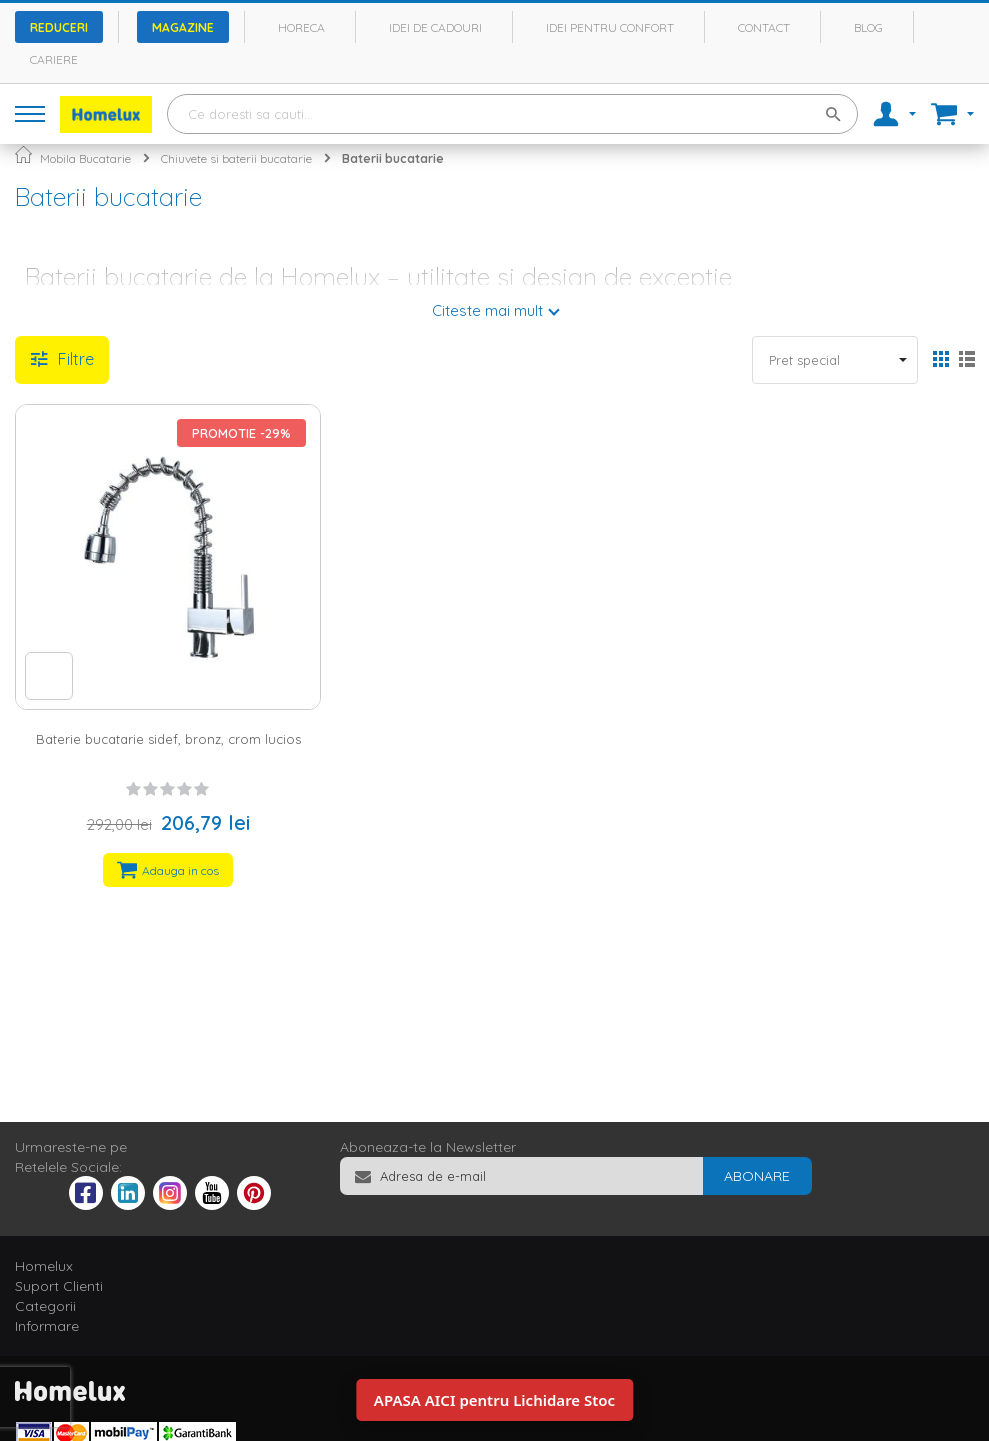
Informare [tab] (47, 1326)
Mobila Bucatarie (85, 158)
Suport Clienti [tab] (59, 1286)
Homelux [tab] (44, 1266)
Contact (764, 27)
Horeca (301, 27)
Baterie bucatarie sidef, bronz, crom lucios (168, 739)
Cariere (54, 59)
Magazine (183, 27)
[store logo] (106, 114)
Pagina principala (23, 154)
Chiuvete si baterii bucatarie (236, 158)
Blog (868, 27)
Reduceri (59, 27)
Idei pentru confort (610, 27)
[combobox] (512, 114)
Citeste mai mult (487, 310)
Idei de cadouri (435, 27)
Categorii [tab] (45, 1306)
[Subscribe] (757, 1176)
